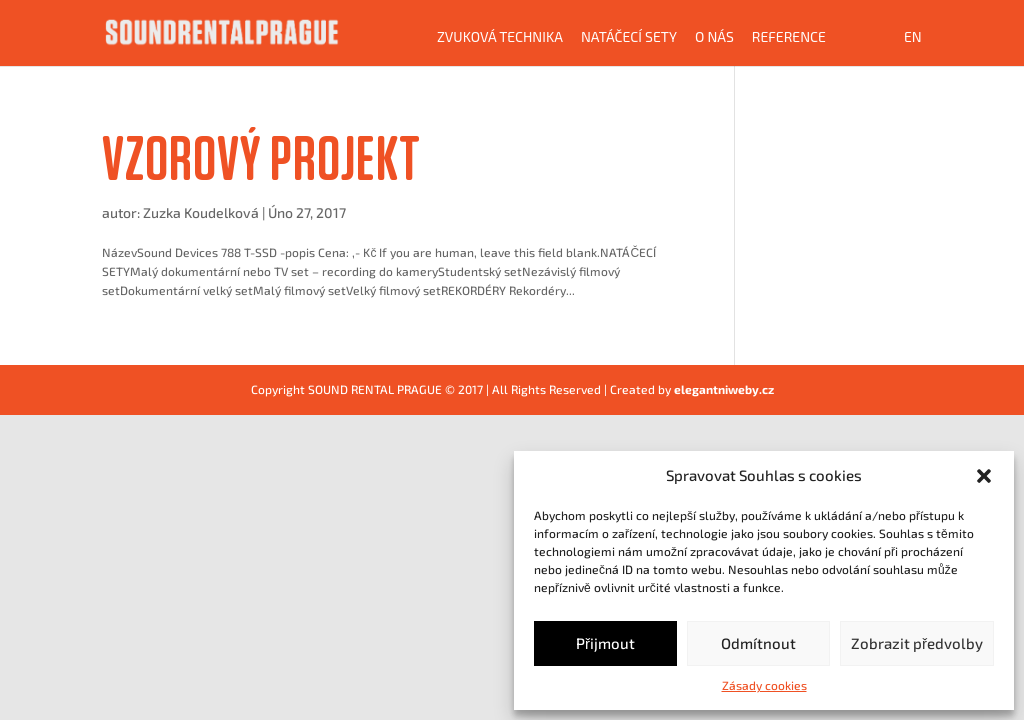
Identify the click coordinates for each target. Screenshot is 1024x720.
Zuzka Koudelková (201, 212)
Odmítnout (758, 643)
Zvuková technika (500, 37)
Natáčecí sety (629, 37)
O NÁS (714, 37)
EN (913, 37)
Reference (789, 37)
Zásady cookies (764, 685)
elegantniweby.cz (724, 389)
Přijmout (605, 643)
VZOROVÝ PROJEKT (261, 157)
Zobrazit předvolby (917, 643)
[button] (984, 476)
